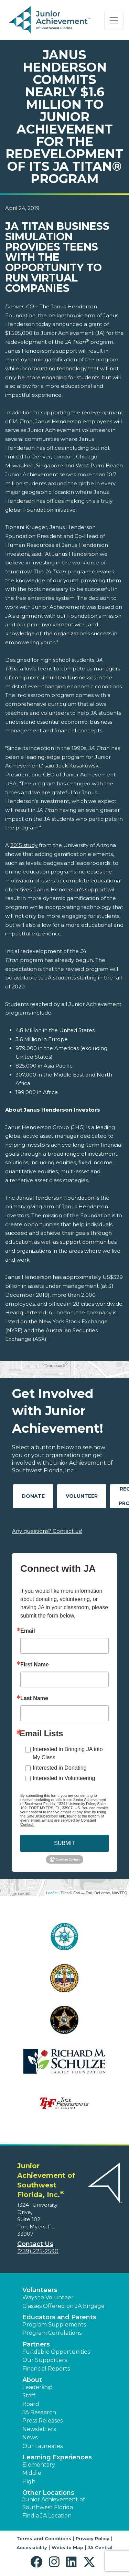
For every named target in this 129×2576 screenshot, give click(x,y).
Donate (33, 1496)
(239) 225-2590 (37, 2251)
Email (27, 1631)
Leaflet (51, 1893)
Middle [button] (31, 2473)
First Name (34, 1664)
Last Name (34, 1698)
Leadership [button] (37, 2387)
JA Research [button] (39, 2412)
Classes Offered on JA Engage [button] (63, 2306)
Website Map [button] (67, 2547)
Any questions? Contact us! (47, 1531)
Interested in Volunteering (64, 1778)
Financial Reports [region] (46, 2368)
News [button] (29, 2437)
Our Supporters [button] (44, 2360)
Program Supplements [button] (54, 2324)
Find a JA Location (47, 2515)
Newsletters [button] (39, 2429)
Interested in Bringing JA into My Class (68, 1753)
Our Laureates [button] (42, 2446)
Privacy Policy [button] (92, 2538)
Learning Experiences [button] (57, 2457)
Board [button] (30, 2404)
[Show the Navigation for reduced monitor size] (113, 20)
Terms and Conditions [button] (44, 2538)
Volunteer (82, 1496)
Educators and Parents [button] (59, 2317)
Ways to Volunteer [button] (48, 2297)
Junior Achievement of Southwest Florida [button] (53, 2503)
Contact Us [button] (35, 2244)
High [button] (28, 2481)
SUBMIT (64, 1843)
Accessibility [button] (32, 2547)
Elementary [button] (38, 2464)
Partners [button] (36, 2344)
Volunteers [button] (39, 2290)
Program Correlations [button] (52, 2333)
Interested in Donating (60, 1768)
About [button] (32, 2380)
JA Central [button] (100, 2547)
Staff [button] (28, 2395)
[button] (38, 2562)
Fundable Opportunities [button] (56, 2352)
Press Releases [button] (42, 2420)
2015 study (23, 845)
